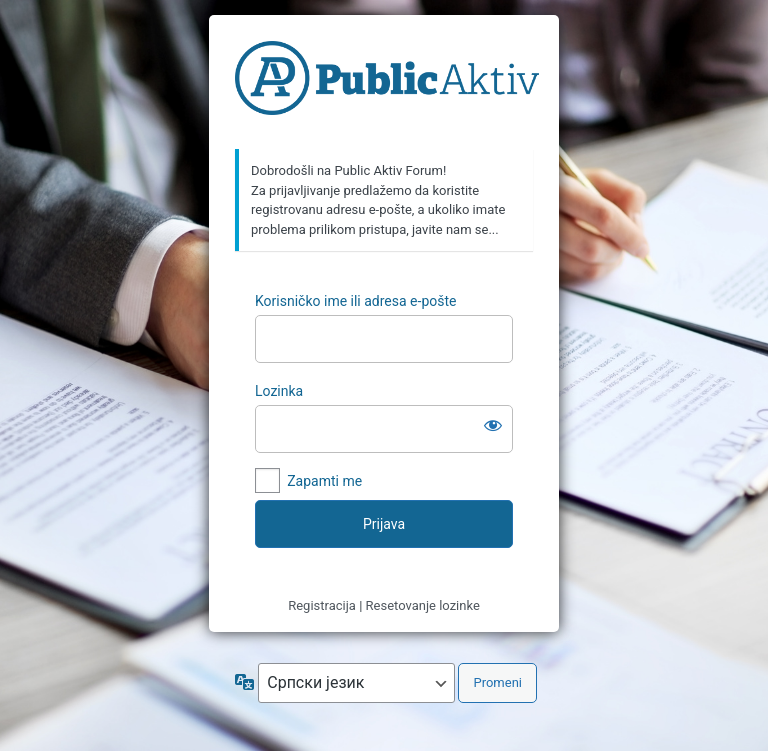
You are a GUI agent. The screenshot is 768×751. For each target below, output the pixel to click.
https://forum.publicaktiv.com (387, 83)
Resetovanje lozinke (423, 605)
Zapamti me (324, 481)
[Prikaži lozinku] (493, 425)
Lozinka (279, 391)
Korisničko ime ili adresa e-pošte (355, 301)
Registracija (322, 605)
